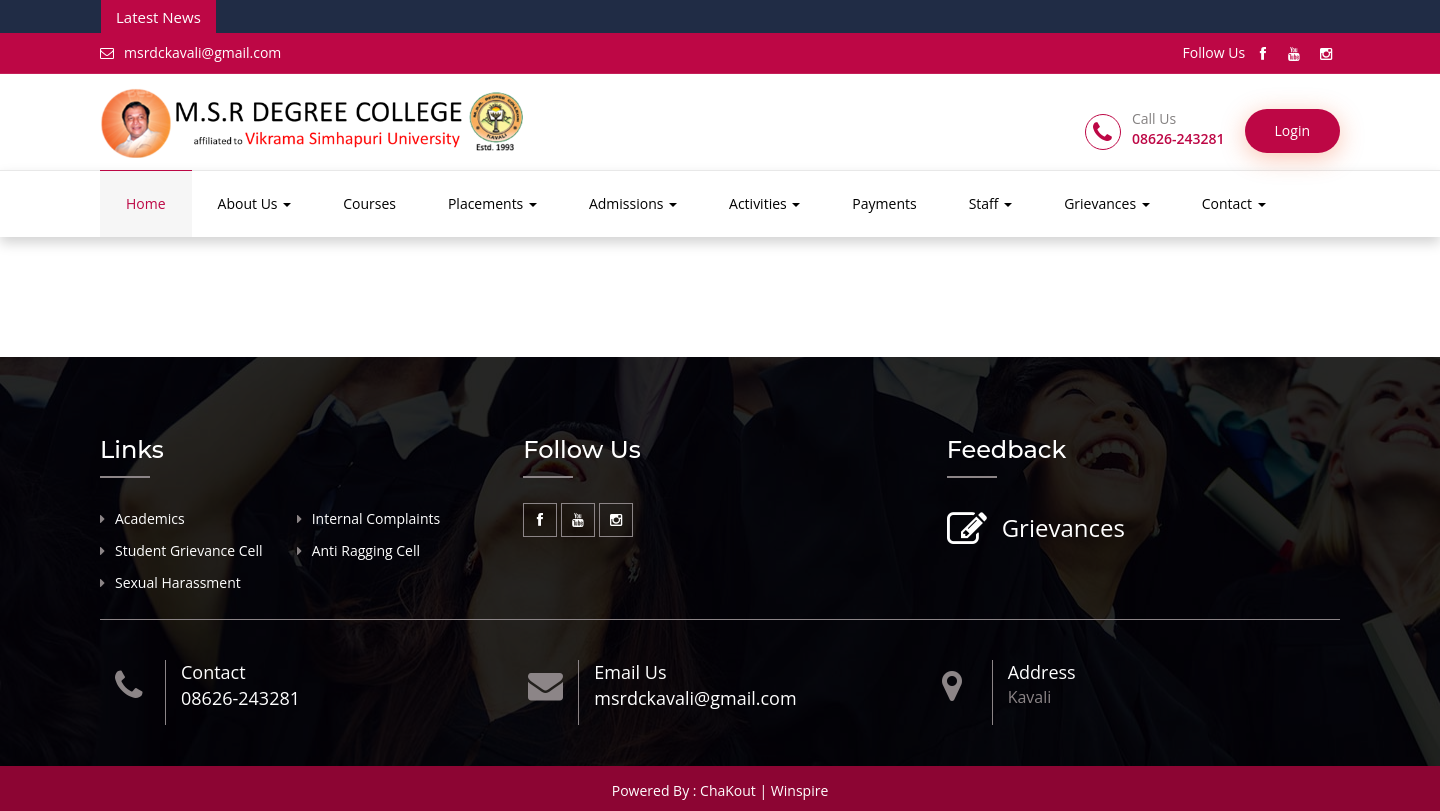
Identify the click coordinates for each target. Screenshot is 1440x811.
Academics (150, 518)
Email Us (630, 672)
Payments (884, 203)
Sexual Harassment (178, 582)
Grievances (1107, 203)
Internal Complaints (376, 518)
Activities (764, 203)
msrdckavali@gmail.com (190, 52)
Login (1292, 130)
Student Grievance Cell (189, 550)
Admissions (633, 203)
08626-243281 (240, 698)
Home (146, 203)
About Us (255, 203)
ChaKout (728, 790)
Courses (369, 203)
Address (1042, 672)
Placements (492, 203)
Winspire (799, 790)
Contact (1234, 203)
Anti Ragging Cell (366, 550)
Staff (991, 203)
